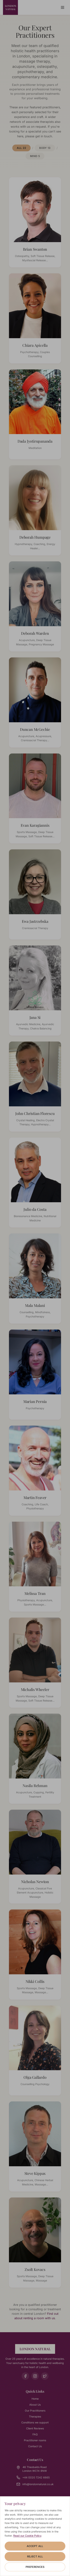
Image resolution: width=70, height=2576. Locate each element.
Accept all (35, 2546)
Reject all (35, 2556)
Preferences (35, 2566)
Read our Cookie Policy (27, 2535)
